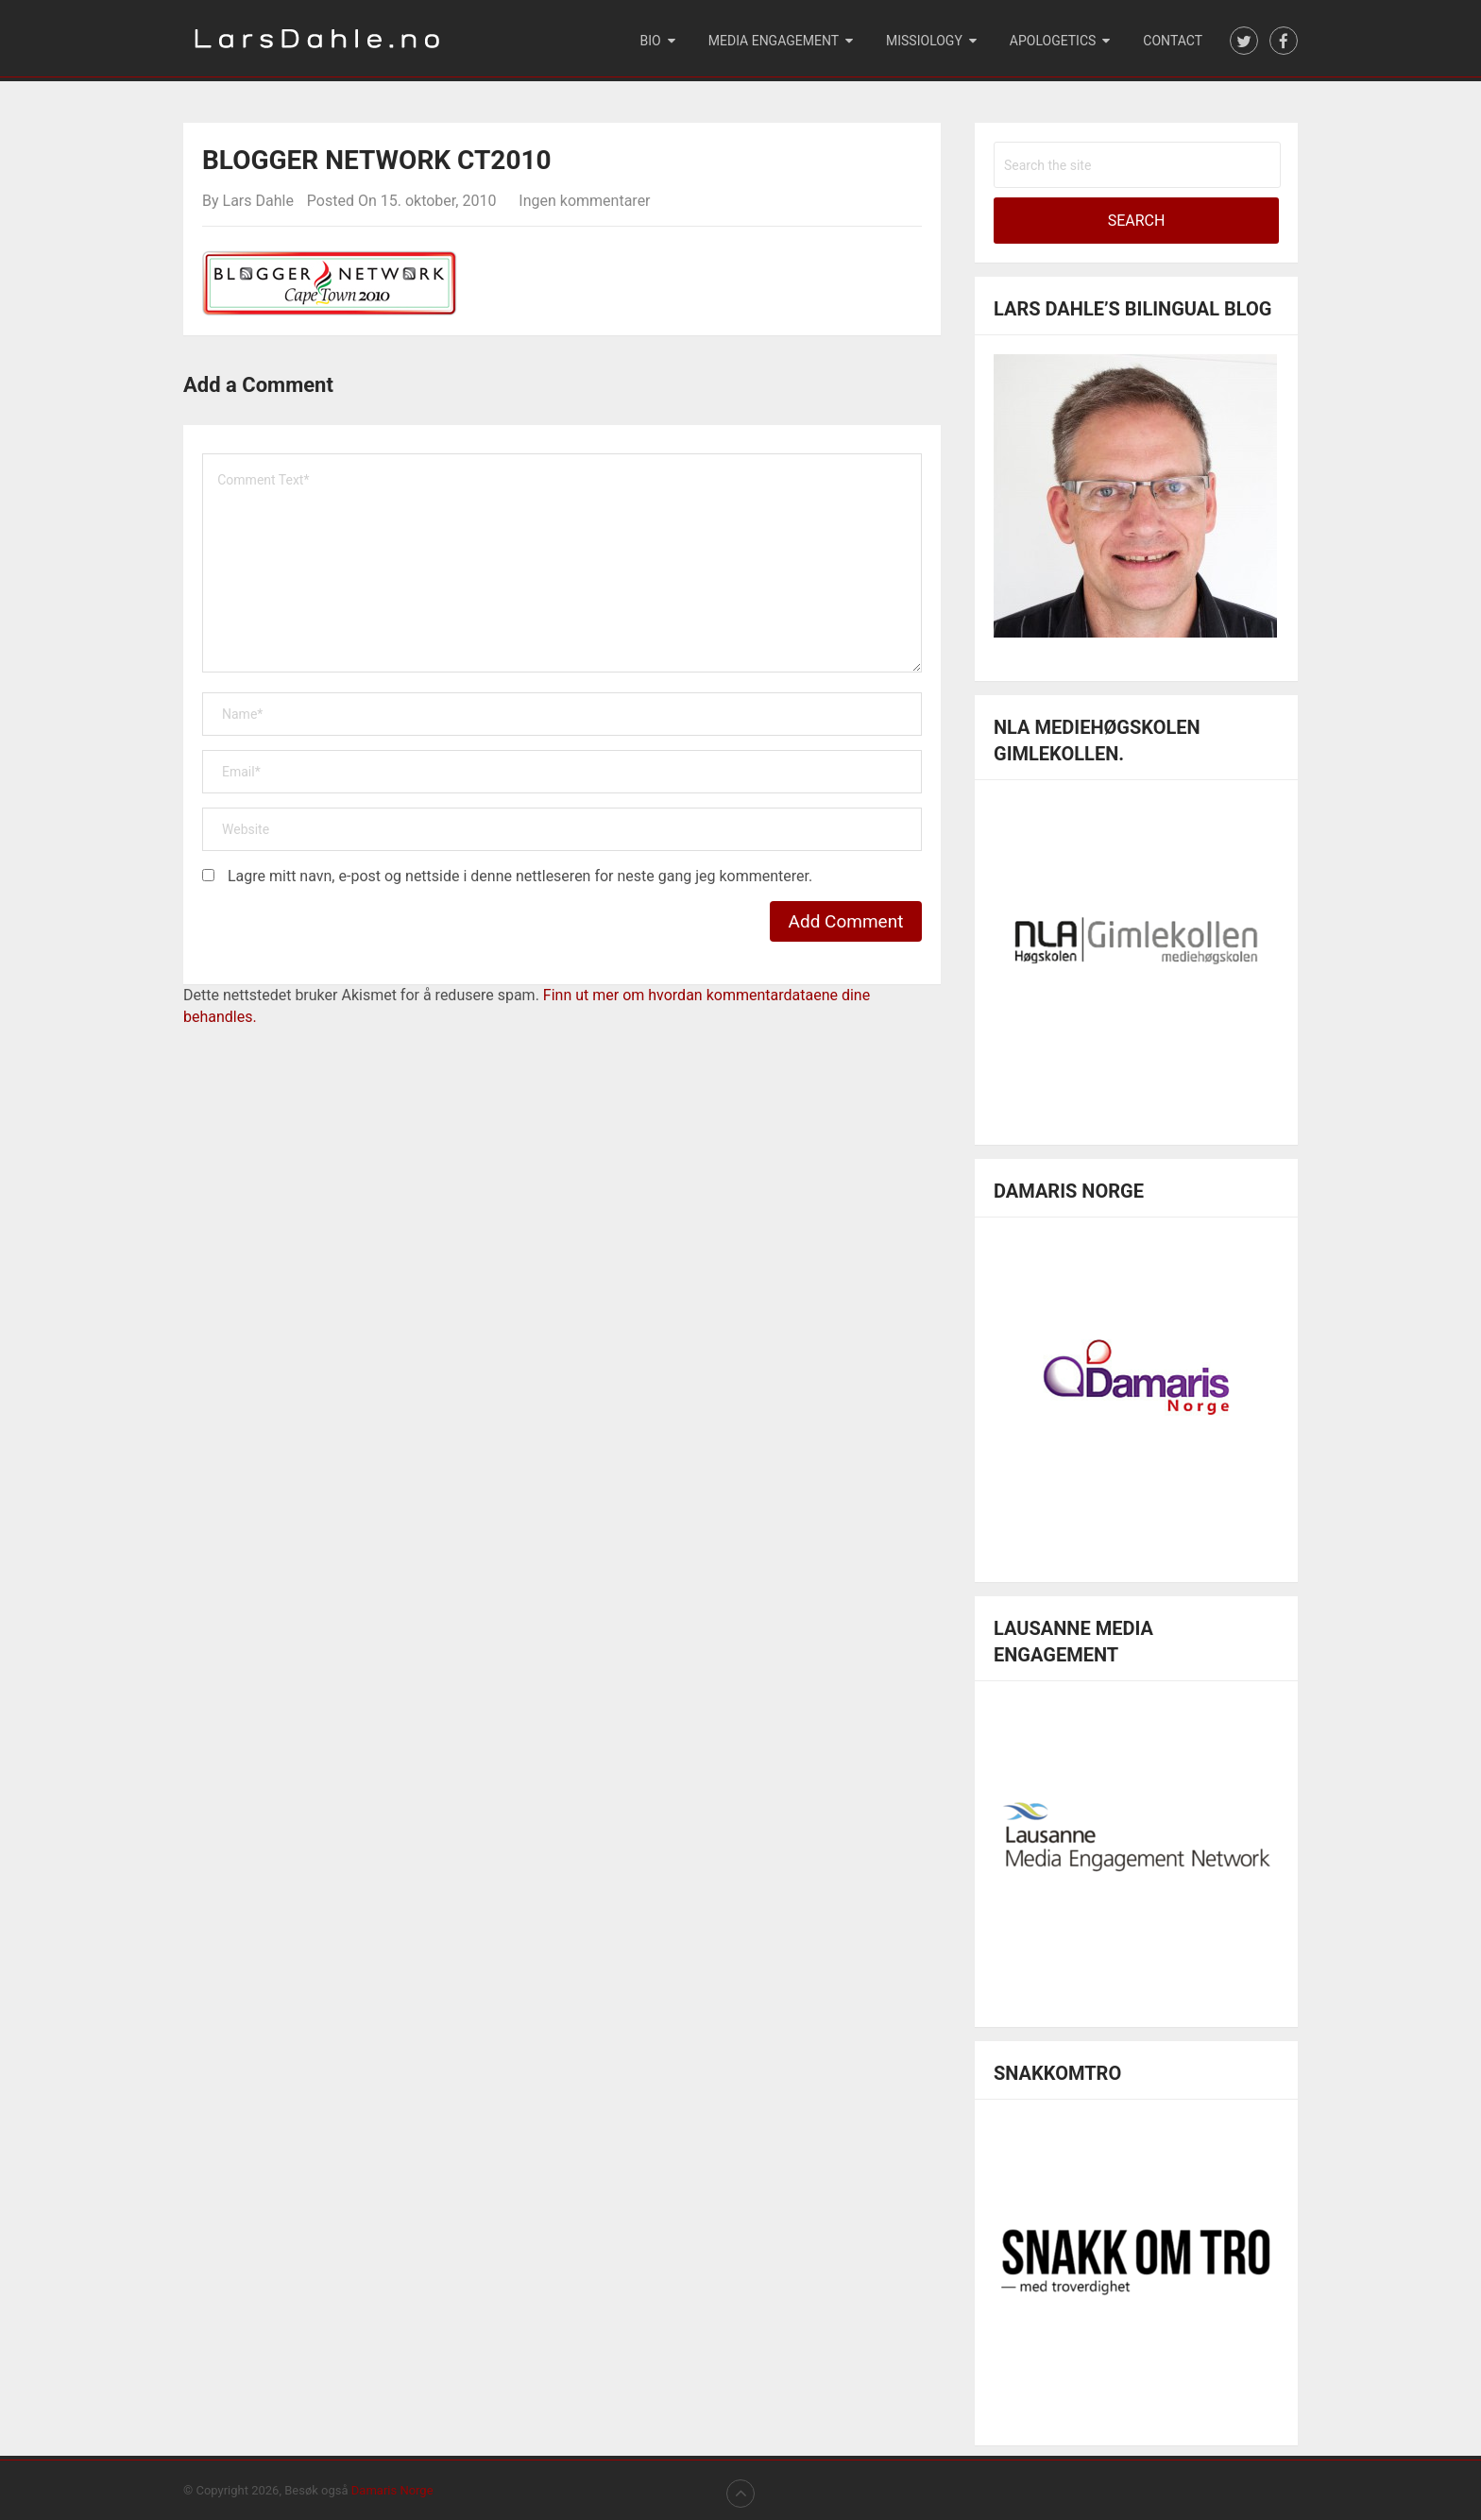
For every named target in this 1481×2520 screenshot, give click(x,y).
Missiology (924, 40)
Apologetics (1053, 40)
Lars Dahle (258, 201)
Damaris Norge (392, 2490)
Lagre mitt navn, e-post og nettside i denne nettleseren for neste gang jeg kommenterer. (520, 876)
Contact (1172, 40)
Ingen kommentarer (584, 201)
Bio (650, 40)
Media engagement (773, 40)
